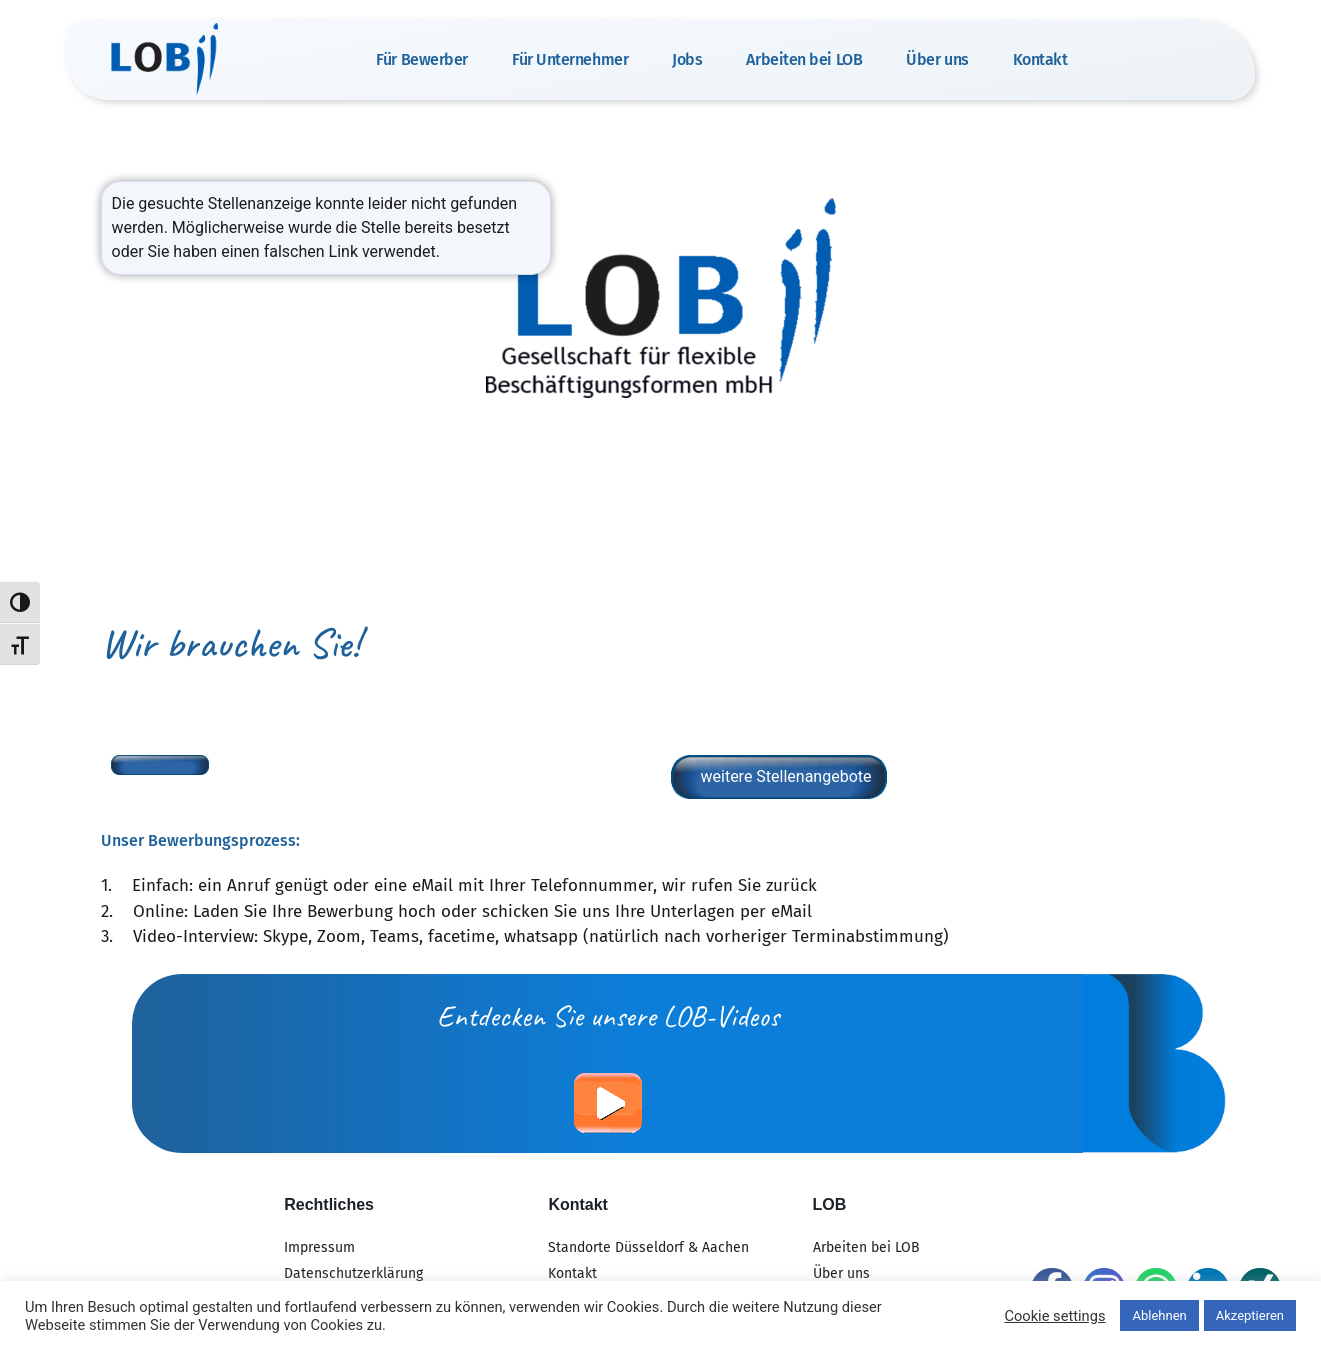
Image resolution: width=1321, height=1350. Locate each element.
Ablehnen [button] (1159, 1315)
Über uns (937, 59)
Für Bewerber (422, 59)
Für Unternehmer (570, 59)
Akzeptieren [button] (1250, 1315)
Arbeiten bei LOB (804, 59)
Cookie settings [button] (1054, 1316)
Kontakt (1040, 59)
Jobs (687, 59)
